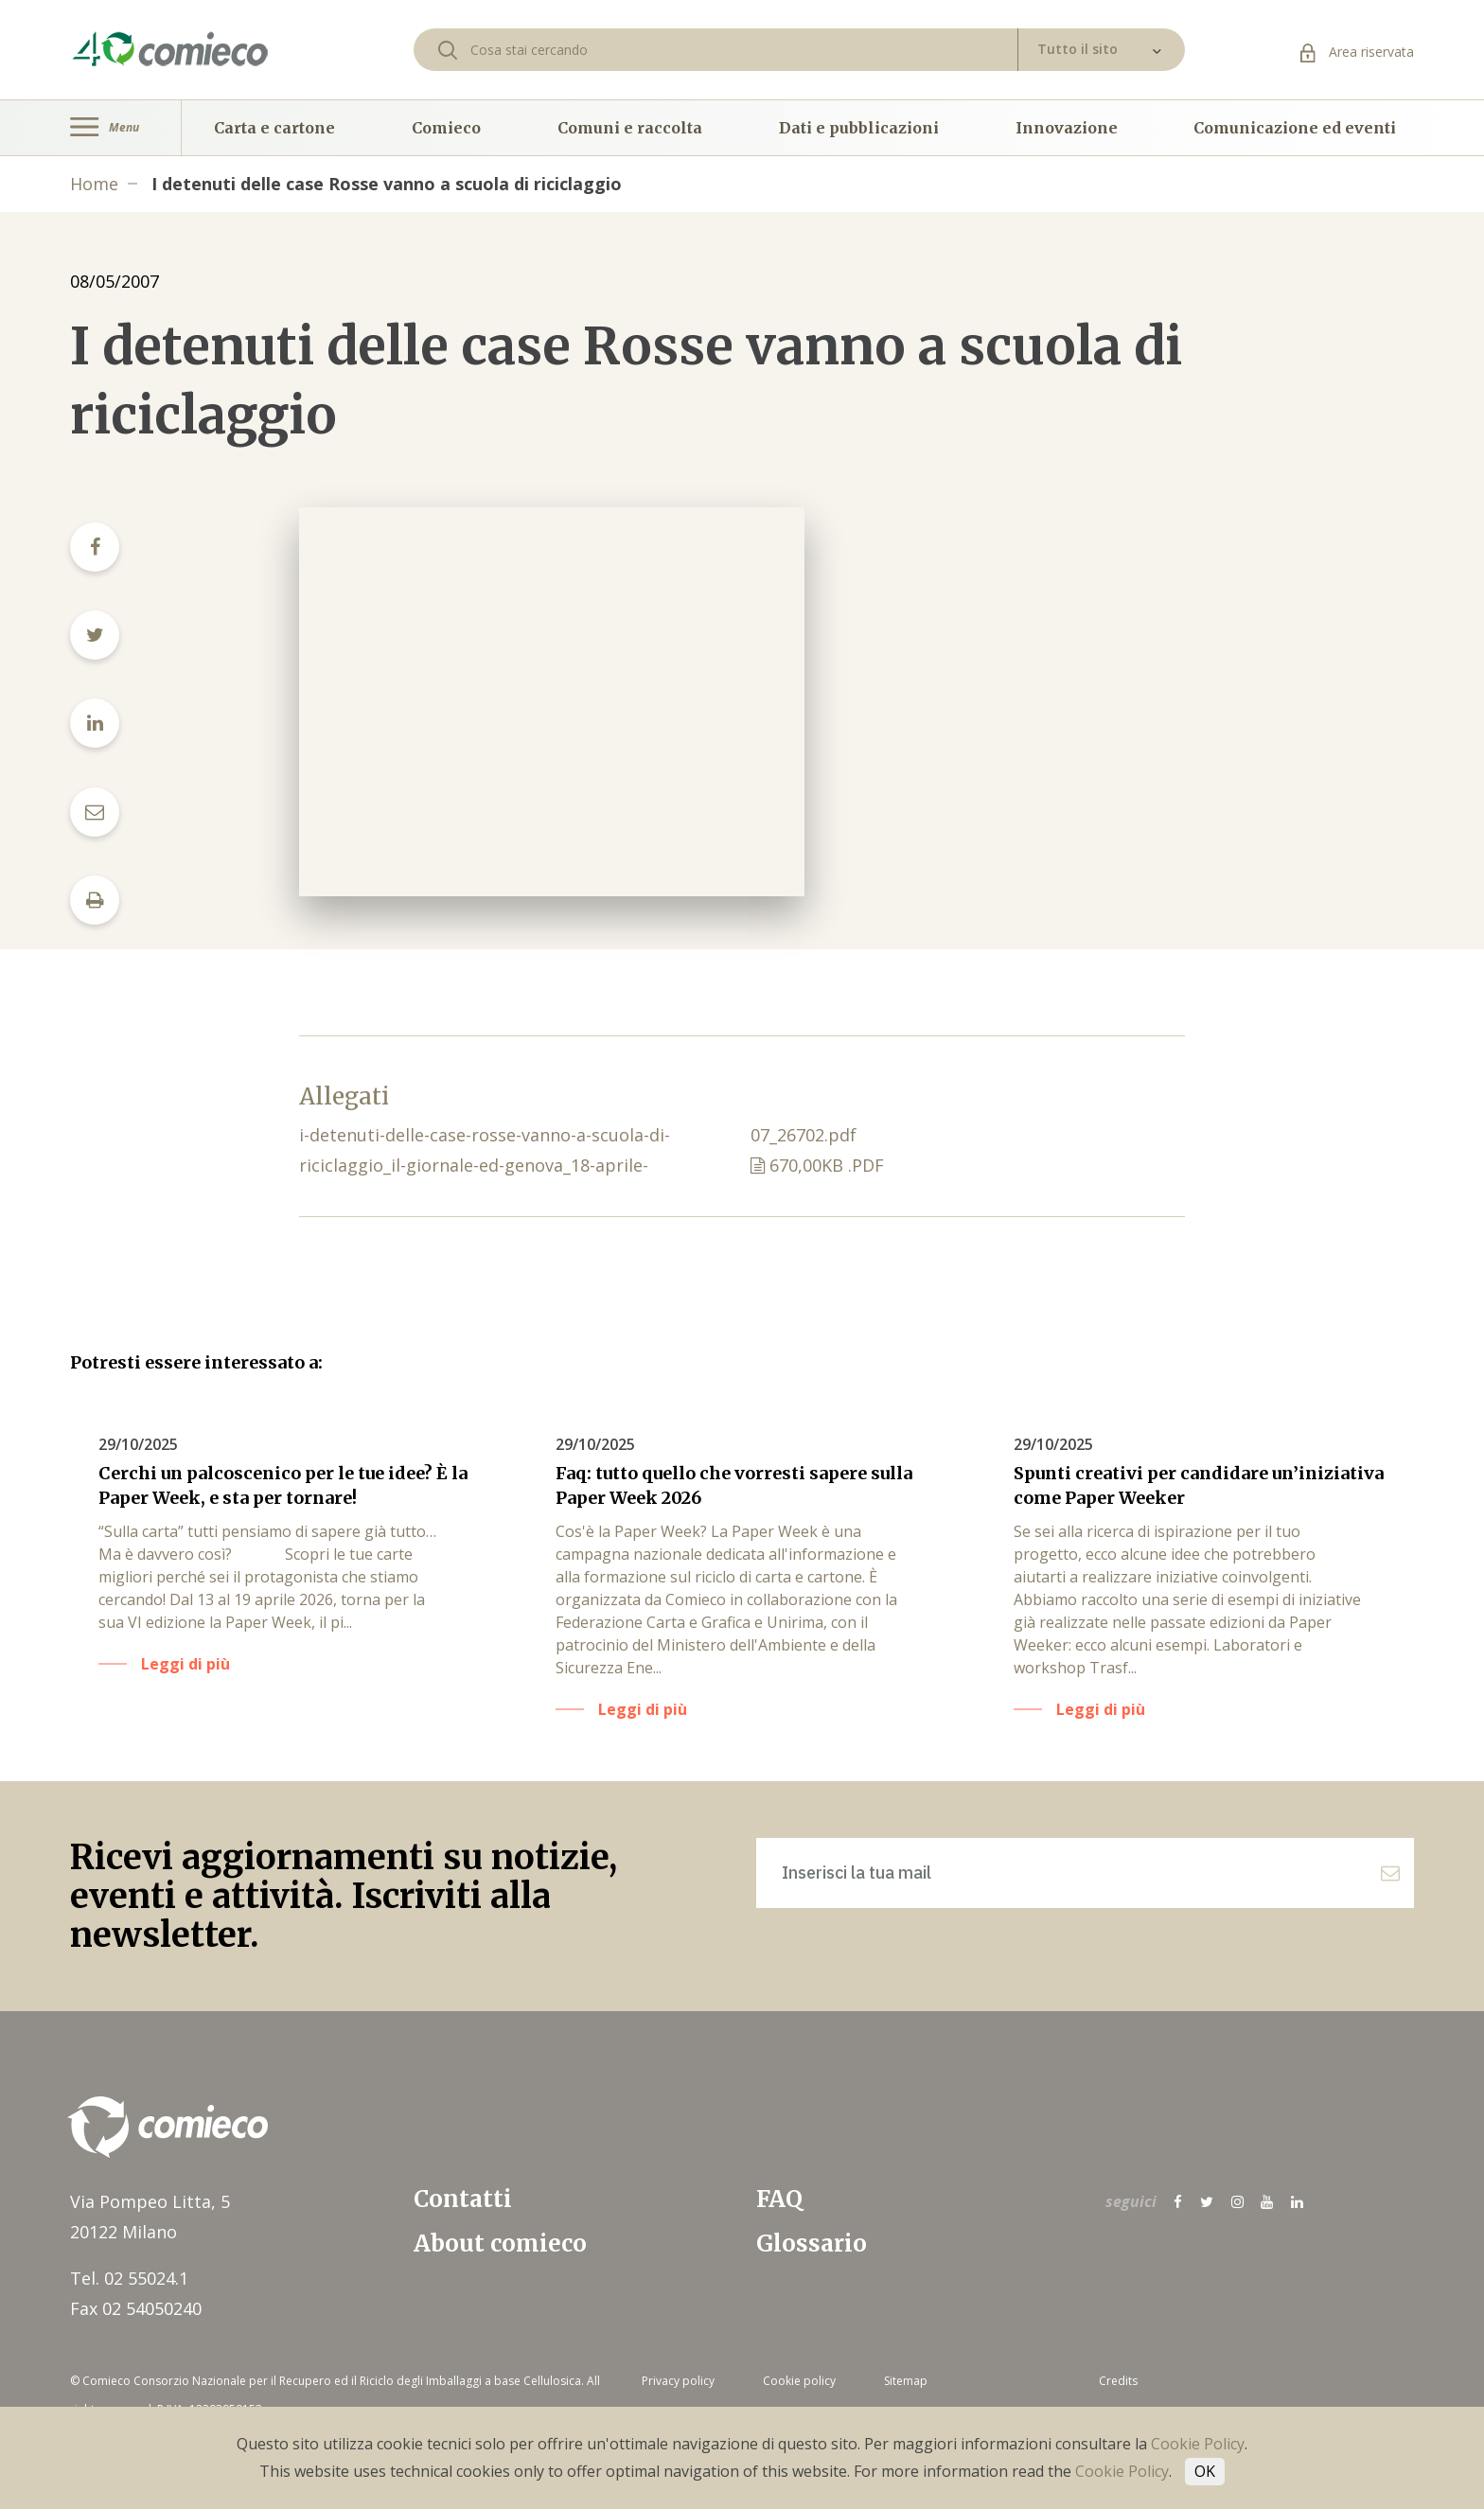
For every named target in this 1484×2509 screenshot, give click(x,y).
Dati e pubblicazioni (859, 127)
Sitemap (906, 2381)
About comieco (500, 2243)
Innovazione (1067, 127)
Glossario (811, 2243)
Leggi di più (185, 1663)
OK (1204, 2471)
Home (94, 183)
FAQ (779, 2199)
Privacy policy (678, 2381)
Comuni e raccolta (629, 127)
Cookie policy (799, 2381)
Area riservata (1357, 52)
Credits (1118, 2381)
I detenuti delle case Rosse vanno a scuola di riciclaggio (386, 183)
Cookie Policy (1198, 2443)
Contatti (463, 2199)
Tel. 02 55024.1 (129, 2278)
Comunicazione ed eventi (1294, 127)
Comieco (446, 127)
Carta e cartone (274, 127)
